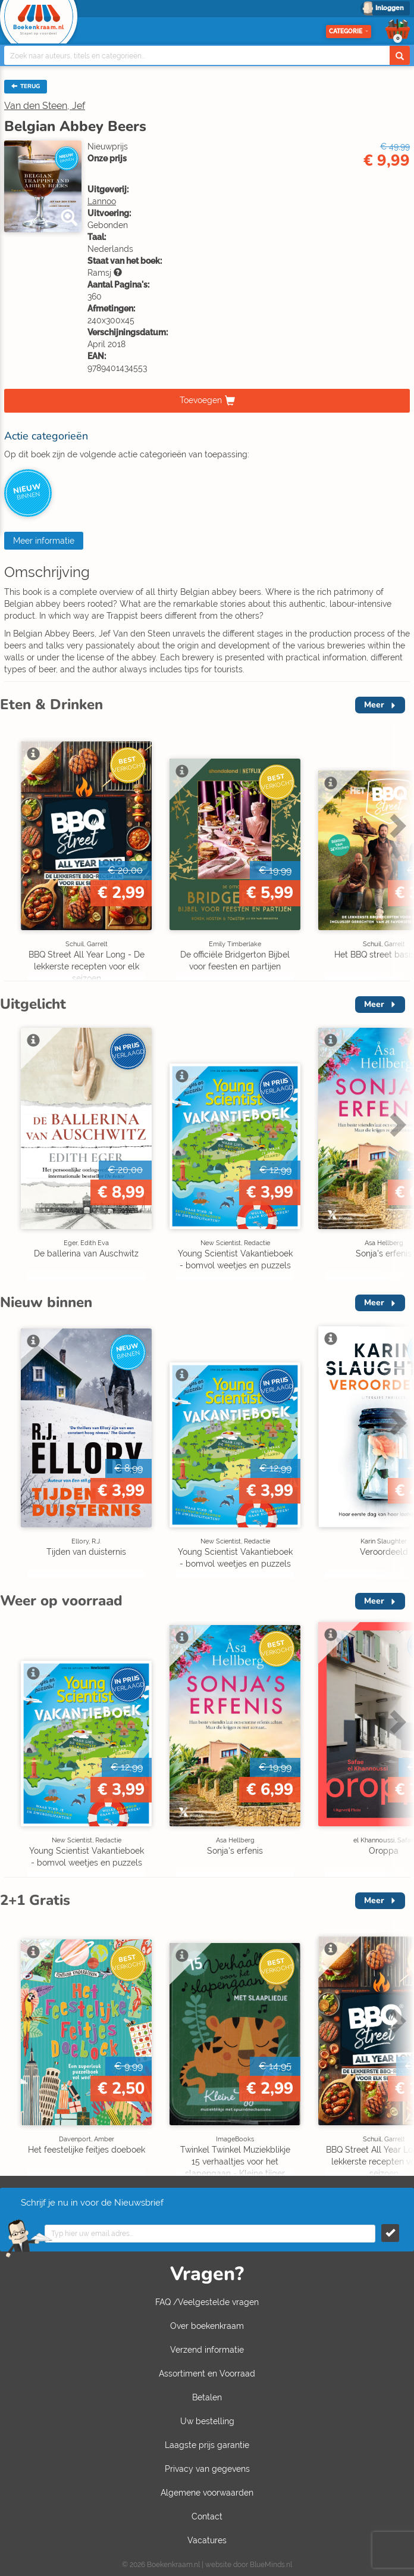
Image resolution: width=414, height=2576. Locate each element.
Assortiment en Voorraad (207, 2373)
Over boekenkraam (207, 2326)
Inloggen (389, 8)
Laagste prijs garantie (207, 2445)
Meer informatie (43, 540)
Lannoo (101, 201)
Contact (207, 2516)
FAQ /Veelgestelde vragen (207, 2302)
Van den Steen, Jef (44, 105)
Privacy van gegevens (207, 2469)
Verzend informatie (207, 2349)
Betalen (207, 2397)
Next (396, 825)
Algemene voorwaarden (207, 2492)
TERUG (25, 86)
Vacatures (207, 2540)
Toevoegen (201, 400)
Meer (374, 704)
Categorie (348, 31)
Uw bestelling (207, 2421)
